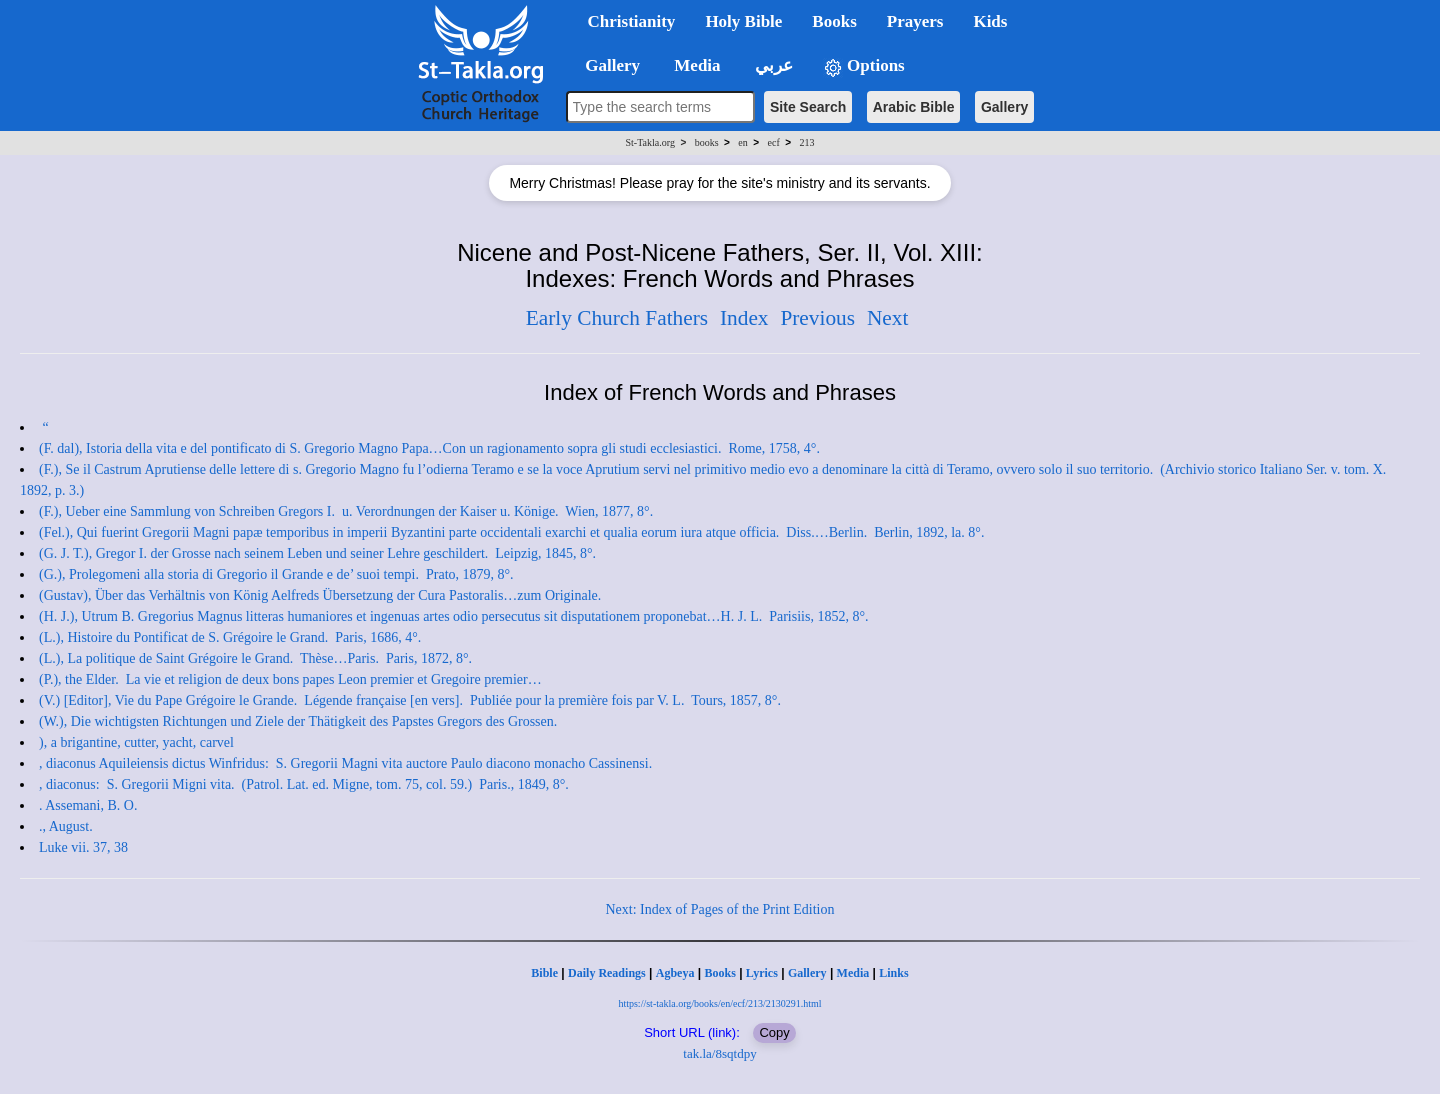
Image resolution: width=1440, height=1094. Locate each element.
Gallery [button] (607, 65)
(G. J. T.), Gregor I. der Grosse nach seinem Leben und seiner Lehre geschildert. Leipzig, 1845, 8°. (317, 553)
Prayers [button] (915, 21)
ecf (774, 142)
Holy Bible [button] (743, 21)
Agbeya (675, 973)
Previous (817, 318)
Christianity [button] (632, 21)
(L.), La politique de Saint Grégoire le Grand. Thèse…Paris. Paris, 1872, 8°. (255, 658)
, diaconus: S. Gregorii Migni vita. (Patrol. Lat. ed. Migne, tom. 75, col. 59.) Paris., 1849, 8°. (304, 784)
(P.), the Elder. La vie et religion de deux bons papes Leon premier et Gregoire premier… (292, 679)
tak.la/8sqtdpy (719, 1053)
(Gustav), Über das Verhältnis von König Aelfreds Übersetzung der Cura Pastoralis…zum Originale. (322, 595)
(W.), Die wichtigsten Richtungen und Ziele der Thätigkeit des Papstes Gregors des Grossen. (300, 721)
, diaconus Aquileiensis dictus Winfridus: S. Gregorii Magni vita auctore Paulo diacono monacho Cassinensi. (347, 763)
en (742, 142)
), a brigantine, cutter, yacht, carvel (136, 742)
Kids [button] (990, 21)
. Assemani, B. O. (88, 805)
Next (887, 318)
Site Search (808, 107)
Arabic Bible (914, 107)
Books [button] (834, 21)
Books (719, 973)
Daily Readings (607, 973)
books (707, 142)
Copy (774, 1032)
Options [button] (864, 66)
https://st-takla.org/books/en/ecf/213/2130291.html (719, 1003)
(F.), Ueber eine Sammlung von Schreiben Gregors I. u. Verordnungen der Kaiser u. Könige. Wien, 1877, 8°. (346, 511)
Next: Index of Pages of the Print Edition (719, 909)
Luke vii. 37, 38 (83, 847)
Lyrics (762, 973)
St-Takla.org (650, 142)
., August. (66, 826)
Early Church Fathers (617, 318)
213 (806, 142)
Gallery (1004, 107)
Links (893, 973)
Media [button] (695, 65)
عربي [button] (772, 65)
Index (744, 318)
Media (853, 973)
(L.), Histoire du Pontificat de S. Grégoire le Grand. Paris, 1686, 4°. (230, 637)
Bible (544, 973)
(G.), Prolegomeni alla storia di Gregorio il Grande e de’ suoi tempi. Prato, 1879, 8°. (276, 574)
